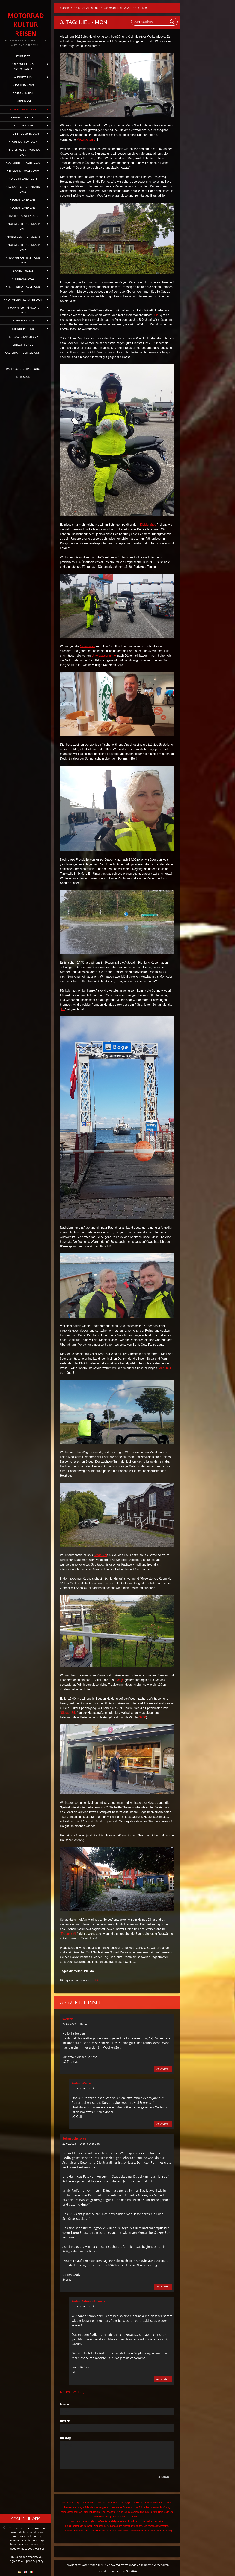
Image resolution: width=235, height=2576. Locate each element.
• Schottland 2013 (23, 199)
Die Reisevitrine (23, 328)
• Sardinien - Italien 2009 (23, 162)
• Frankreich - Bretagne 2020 (23, 260)
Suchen (172, 22)
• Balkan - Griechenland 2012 (23, 189)
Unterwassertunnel (103, 655)
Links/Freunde (23, 344)
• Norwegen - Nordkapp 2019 (23, 247)
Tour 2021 (164, 1368)
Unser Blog (23, 101)
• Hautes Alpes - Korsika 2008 (23, 152)
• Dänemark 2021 (22, 270)
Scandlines (87, 646)
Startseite (23, 56)
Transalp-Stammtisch (22, 336)
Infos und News (23, 85)
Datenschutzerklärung (23, 369)
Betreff (65, 2421)
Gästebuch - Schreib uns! (22, 352)
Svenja (119, 1680)
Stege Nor (100, 1555)
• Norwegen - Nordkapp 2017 (23, 226)
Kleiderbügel (148, 524)
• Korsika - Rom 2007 (23, 141)
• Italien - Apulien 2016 (22, 215)
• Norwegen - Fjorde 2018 (22, 236)
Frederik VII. (69, 1933)
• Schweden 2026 (22, 320)
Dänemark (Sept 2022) (117, 8)
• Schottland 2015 (23, 207)
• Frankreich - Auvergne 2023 (23, 289)
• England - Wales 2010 (23, 170)
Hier (156, 315)
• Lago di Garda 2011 (23, 178)
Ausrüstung (23, 77)
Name (64, 2404)
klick (98, 1980)
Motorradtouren (87, 139)
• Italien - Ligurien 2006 (23, 133)
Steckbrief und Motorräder (23, 67)
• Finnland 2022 (23, 278)
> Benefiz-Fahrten (22, 117)
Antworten (162, 2068)
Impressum (23, 377)
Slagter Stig (69, 1712)
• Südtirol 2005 (22, 125)
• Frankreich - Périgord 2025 (22, 310)
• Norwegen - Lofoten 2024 (23, 299)
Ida (63, 1009)
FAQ (22, 360)
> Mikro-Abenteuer (23, 109)
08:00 (142, 1717)
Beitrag (65, 2438)
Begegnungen (23, 93)
